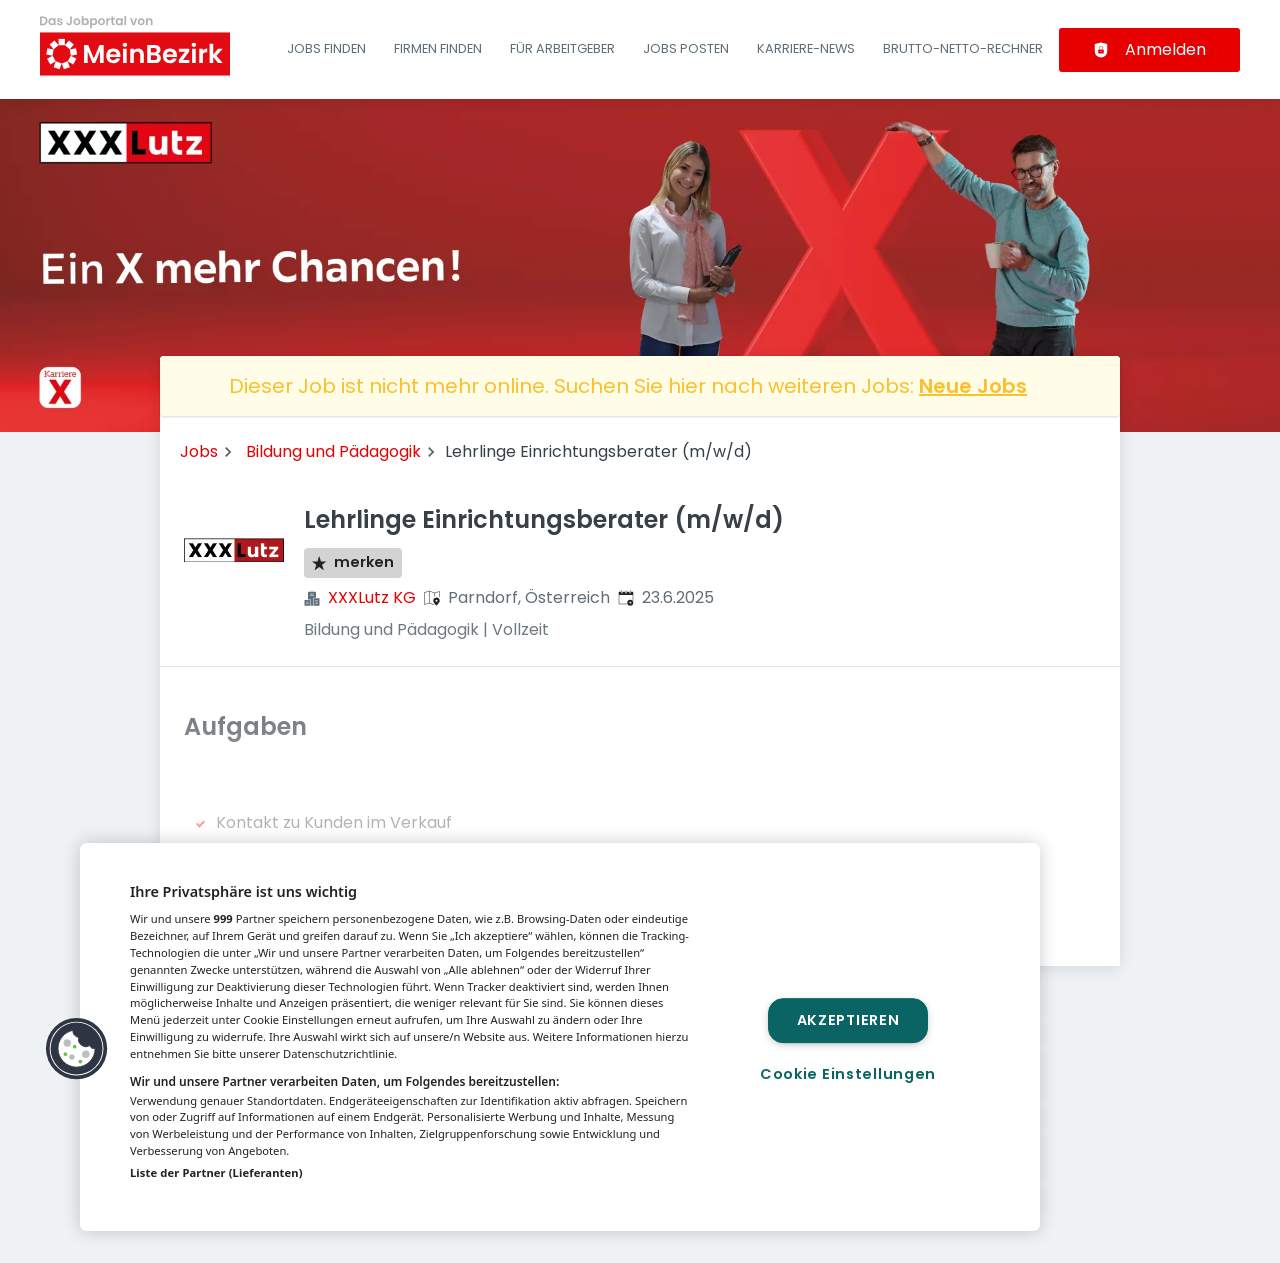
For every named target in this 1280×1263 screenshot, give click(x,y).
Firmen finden (438, 48)
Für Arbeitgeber (562, 48)
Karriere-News (806, 48)
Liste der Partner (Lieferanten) (216, 1172)
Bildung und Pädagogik (333, 451)
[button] (77, 1049)
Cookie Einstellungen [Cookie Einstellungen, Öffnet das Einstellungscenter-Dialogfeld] (848, 1074)
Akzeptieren (848, 1020)
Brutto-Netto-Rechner (963, 48)
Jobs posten (686, 48)
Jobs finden (326, 48)
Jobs (199, 451)
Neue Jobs (973, 386)
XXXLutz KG (372, 597)
